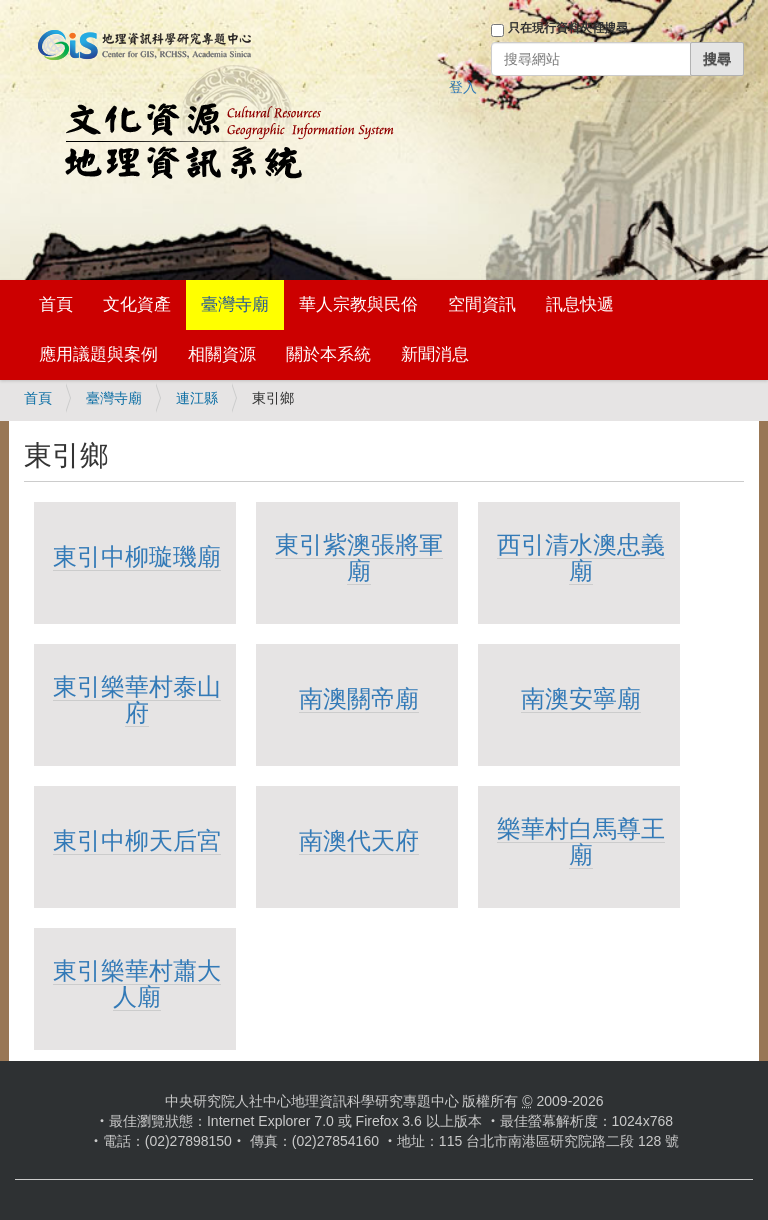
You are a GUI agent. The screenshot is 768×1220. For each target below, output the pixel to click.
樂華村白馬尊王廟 (581, 841)
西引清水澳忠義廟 (581, 557)
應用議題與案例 (98, 354)
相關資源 (222, 354)
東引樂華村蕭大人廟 (137, 983)
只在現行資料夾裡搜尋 (568, 28)
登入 (463, 87)
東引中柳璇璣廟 (137, 556)
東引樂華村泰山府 (137, 699)
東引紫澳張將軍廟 (359, 557)
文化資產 (137, 304)
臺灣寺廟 (235, 304)
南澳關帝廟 (359, 698)
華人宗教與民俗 (358, 304)
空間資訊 (482, 304)
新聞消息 (435, 354)
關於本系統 (328, 354)
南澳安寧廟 (581, 698)
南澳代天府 (359, 840)
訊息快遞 (580, 304)
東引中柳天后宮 (137, 840)
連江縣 (197, 398)
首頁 (56, 304)
